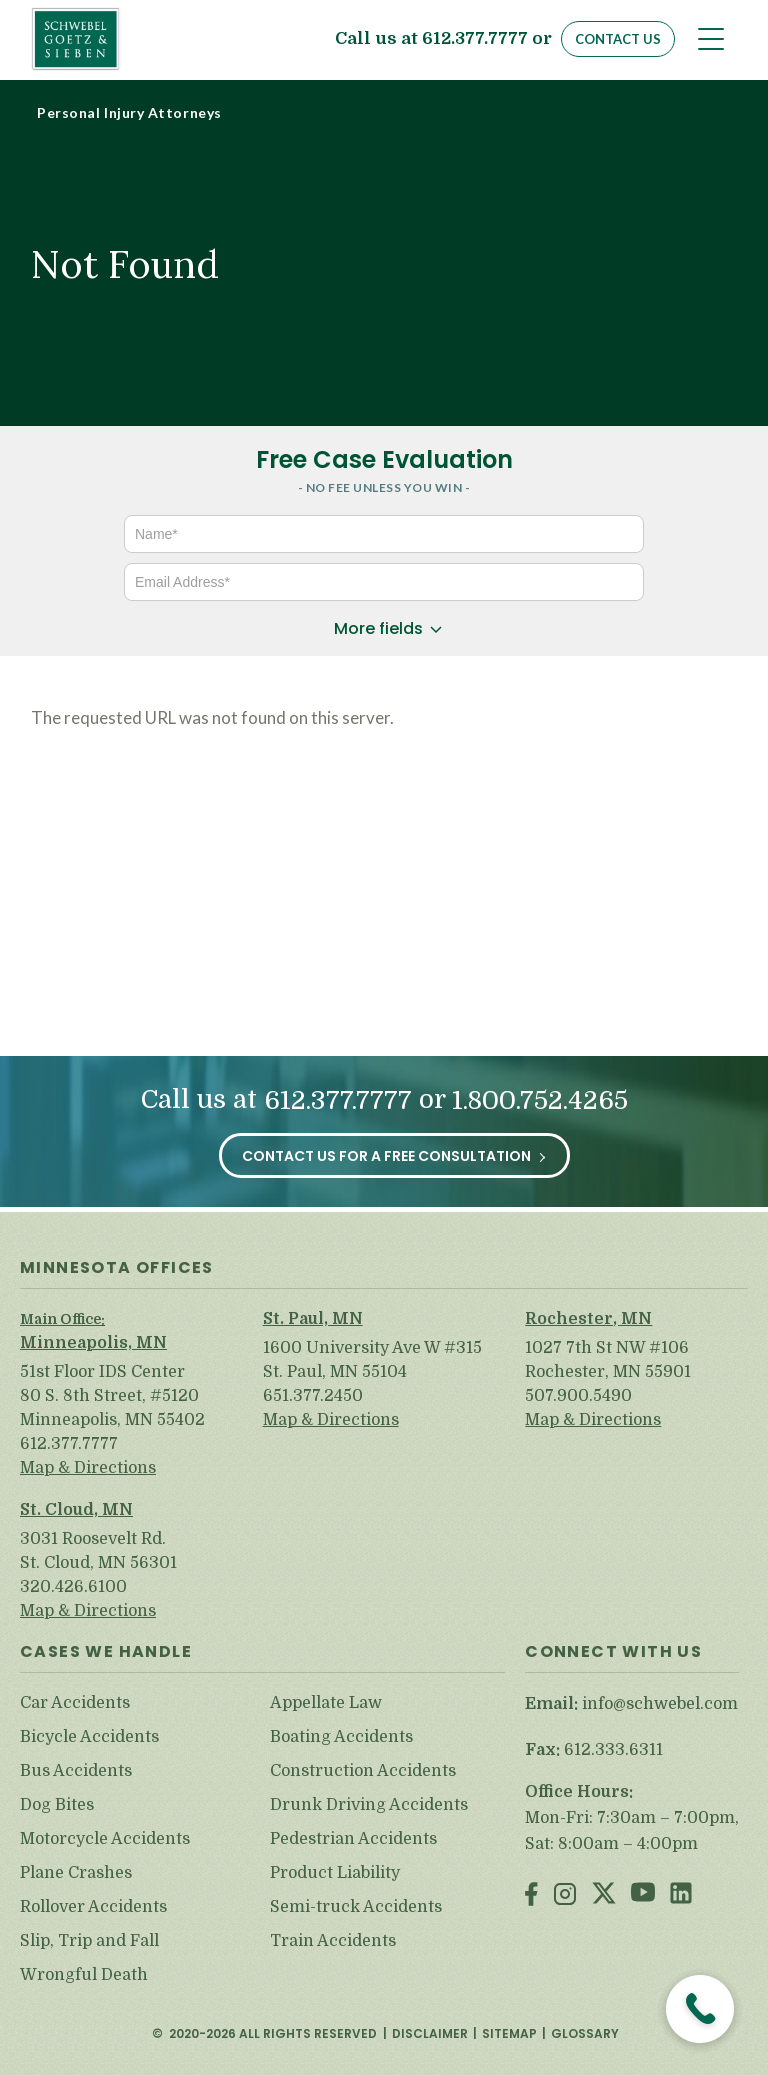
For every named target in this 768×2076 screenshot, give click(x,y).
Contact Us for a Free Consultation (386, 1156)
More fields (378, 628)
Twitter (604, 1895)
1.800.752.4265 (540, 1100)
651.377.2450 (313, 1396)
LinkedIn (681, 1895)
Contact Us (618, 39)
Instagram (565, 1895)
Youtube (643, 1895)
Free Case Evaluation (384, 459)
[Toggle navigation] (711, 39)
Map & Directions (88, 1468)
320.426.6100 (73, 1587)
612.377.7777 (475, 39)
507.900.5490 (578, 1396)
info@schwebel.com (660, 1704)
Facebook (531, 1895)
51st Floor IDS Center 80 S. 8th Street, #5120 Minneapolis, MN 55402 (112, 1396)
